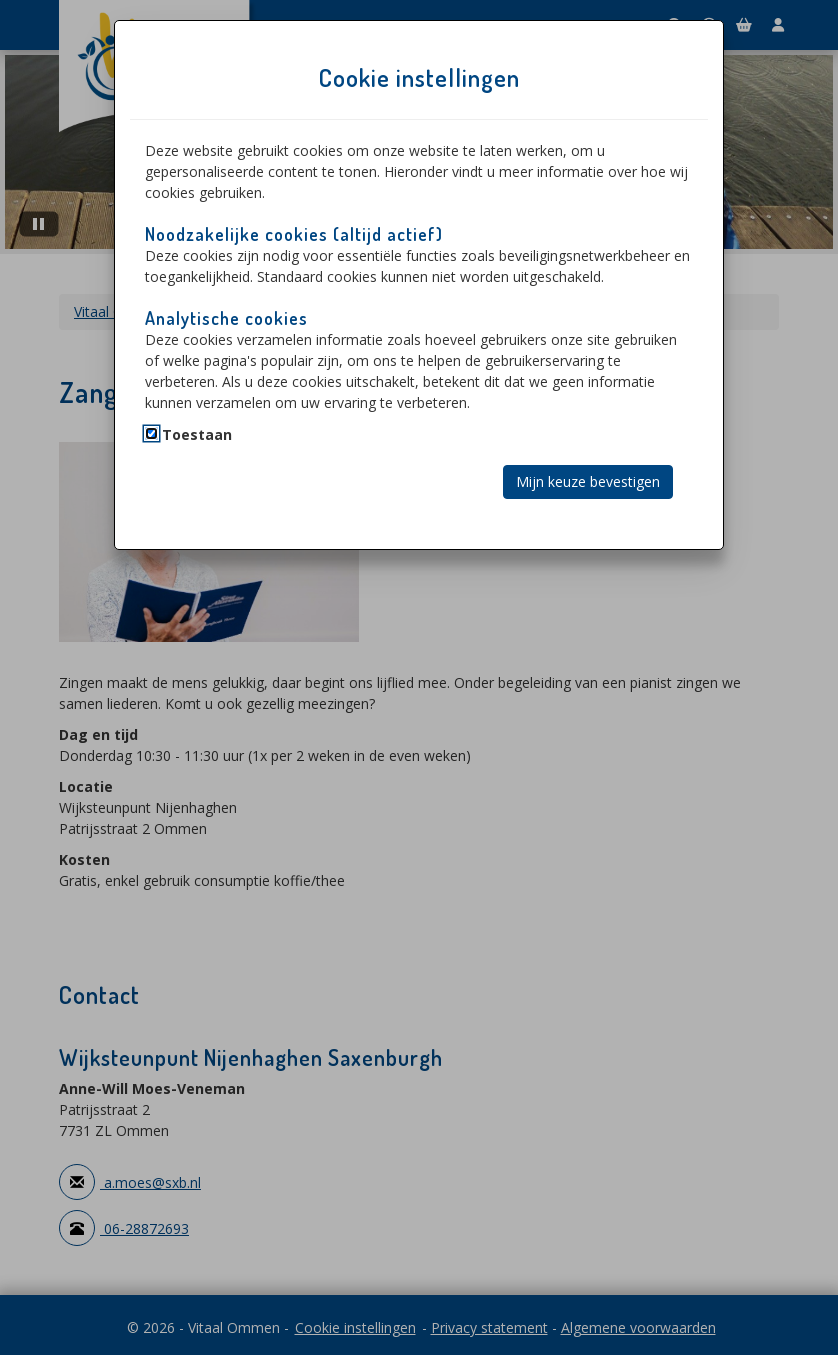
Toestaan (197, 434)
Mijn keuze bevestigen (588, 481)
